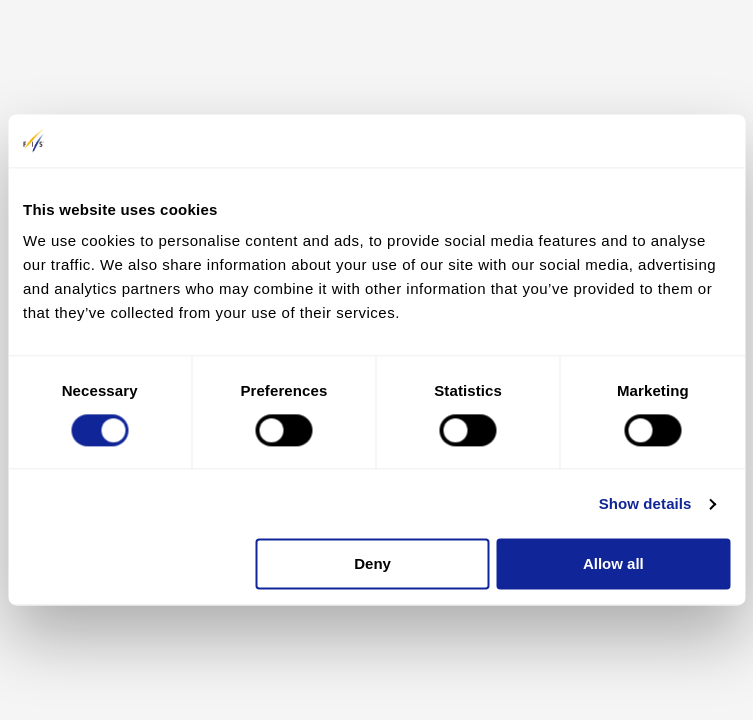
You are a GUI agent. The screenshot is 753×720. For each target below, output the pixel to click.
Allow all (613, 564)
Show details (645, 503)
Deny (372, 564)
